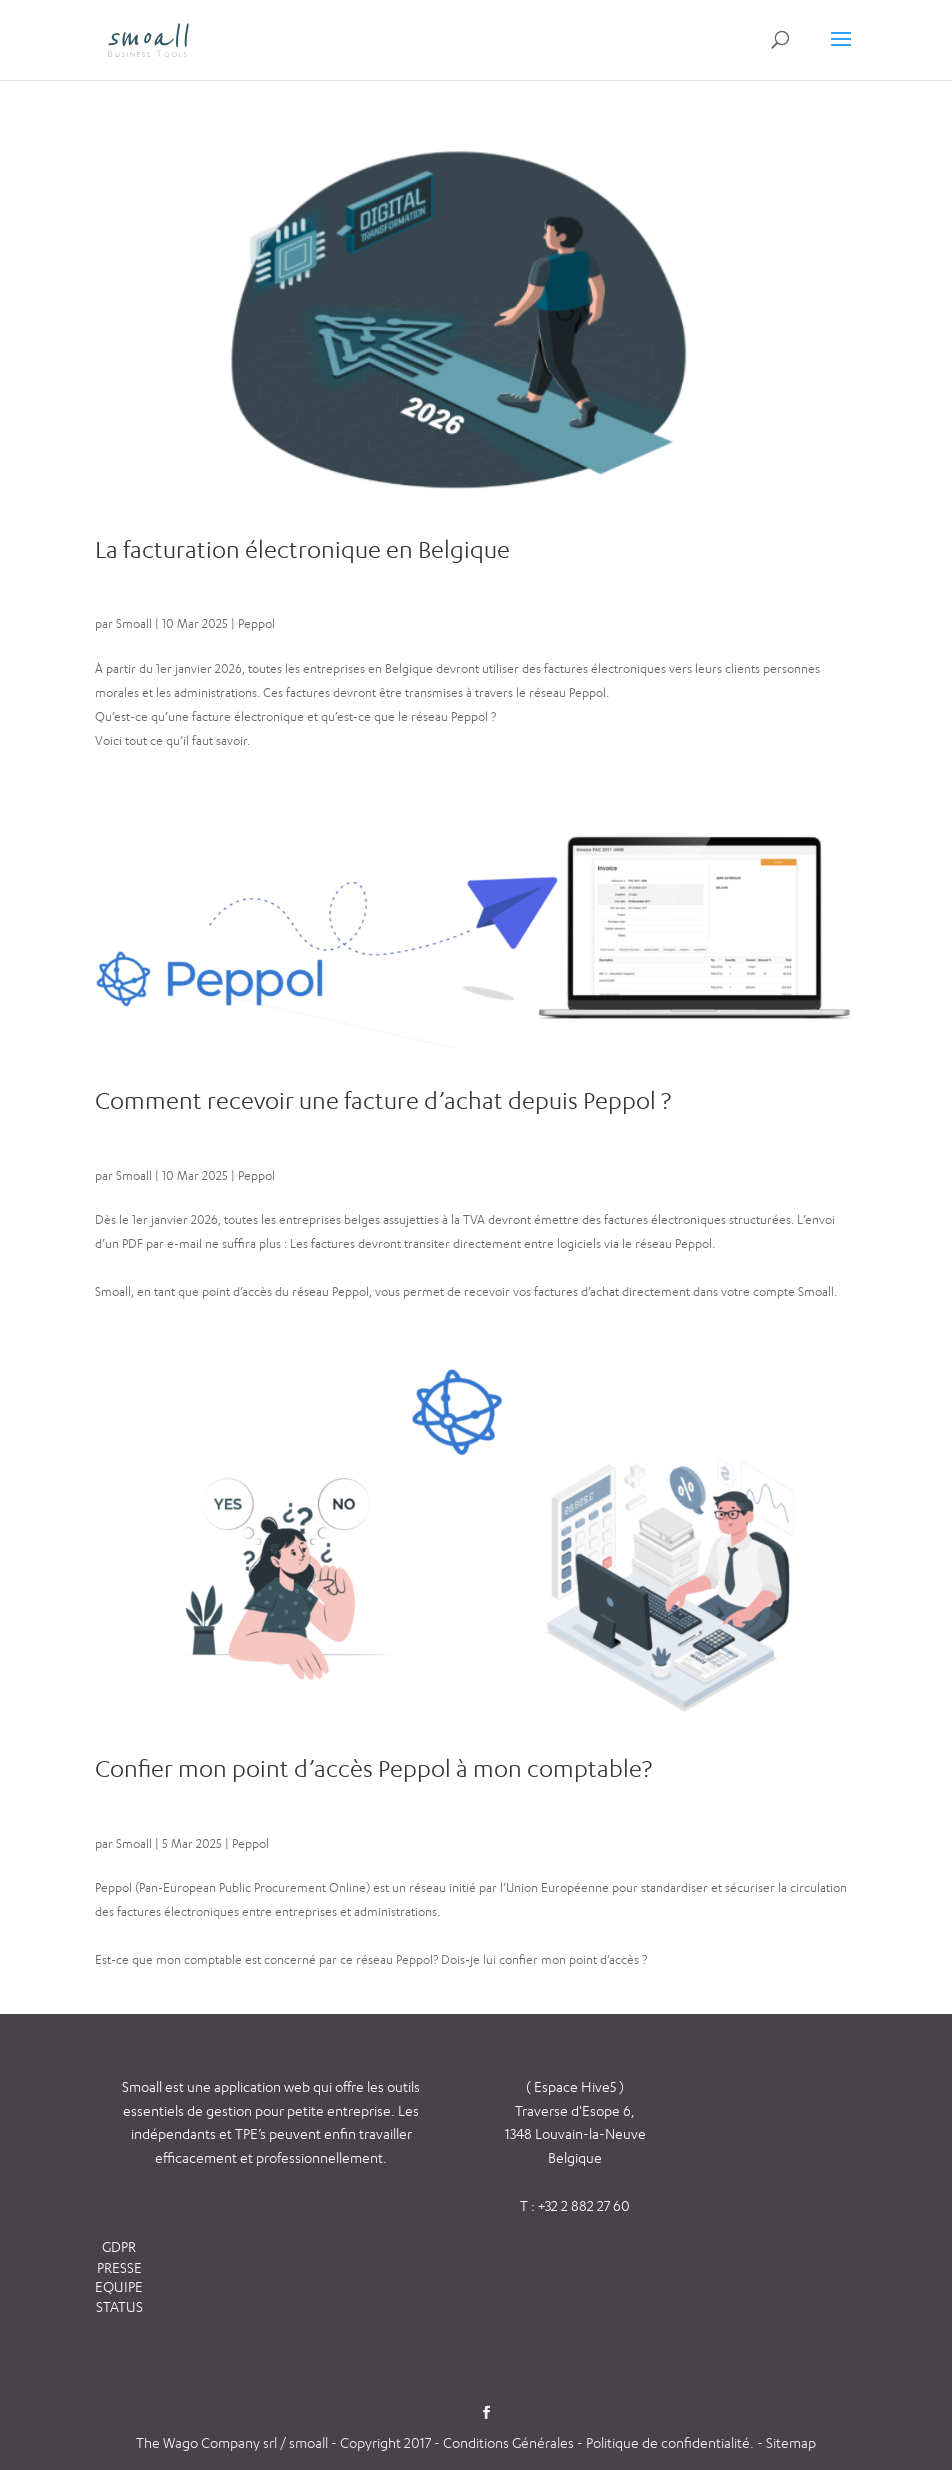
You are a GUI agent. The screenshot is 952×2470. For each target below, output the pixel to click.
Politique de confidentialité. (670, 2442)
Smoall (134, 623)
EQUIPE (119, 2286)
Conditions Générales (510, 2442)
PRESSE (119, 2267)
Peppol (256, 623)
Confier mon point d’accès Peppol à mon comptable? (373, 1768)
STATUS (119, 2306)
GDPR (119, 2246)
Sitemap (791, 2442)
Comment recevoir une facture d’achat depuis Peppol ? (383, 1100)
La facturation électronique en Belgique (302, 549)
